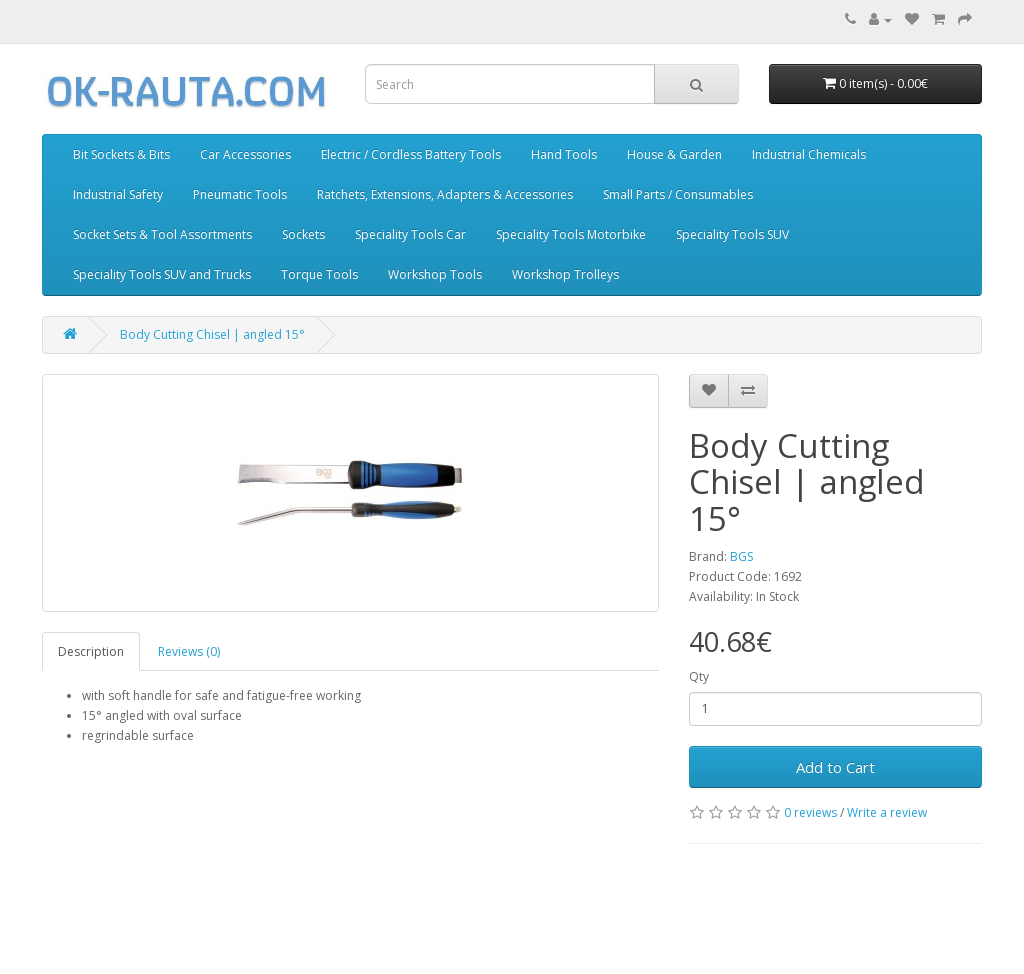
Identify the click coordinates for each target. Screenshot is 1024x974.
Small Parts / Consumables (678, 194)
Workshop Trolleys (565, 274)
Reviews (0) (189, 651)
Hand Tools (564, 154)
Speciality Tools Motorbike (571, 234)
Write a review (887, 812)
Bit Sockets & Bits (121, 154)
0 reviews (810, 812)
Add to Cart (835, 767)
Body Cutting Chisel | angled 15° (212, 334)
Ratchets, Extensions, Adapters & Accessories (445, 194)
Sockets (303, 234)
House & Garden (674, 154)
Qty (699, 676)
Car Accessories (245, 154)
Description (91, 651)
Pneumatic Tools (240, 194)
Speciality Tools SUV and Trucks (162, 274)
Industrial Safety (118, 194)
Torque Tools (319, 274)
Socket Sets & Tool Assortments (162, 234)
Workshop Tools (435, 274)
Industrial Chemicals (809, 154)
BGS (741, 556)
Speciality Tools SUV (732, 234)
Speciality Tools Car (410, 234)
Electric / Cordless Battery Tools (411, 154)
